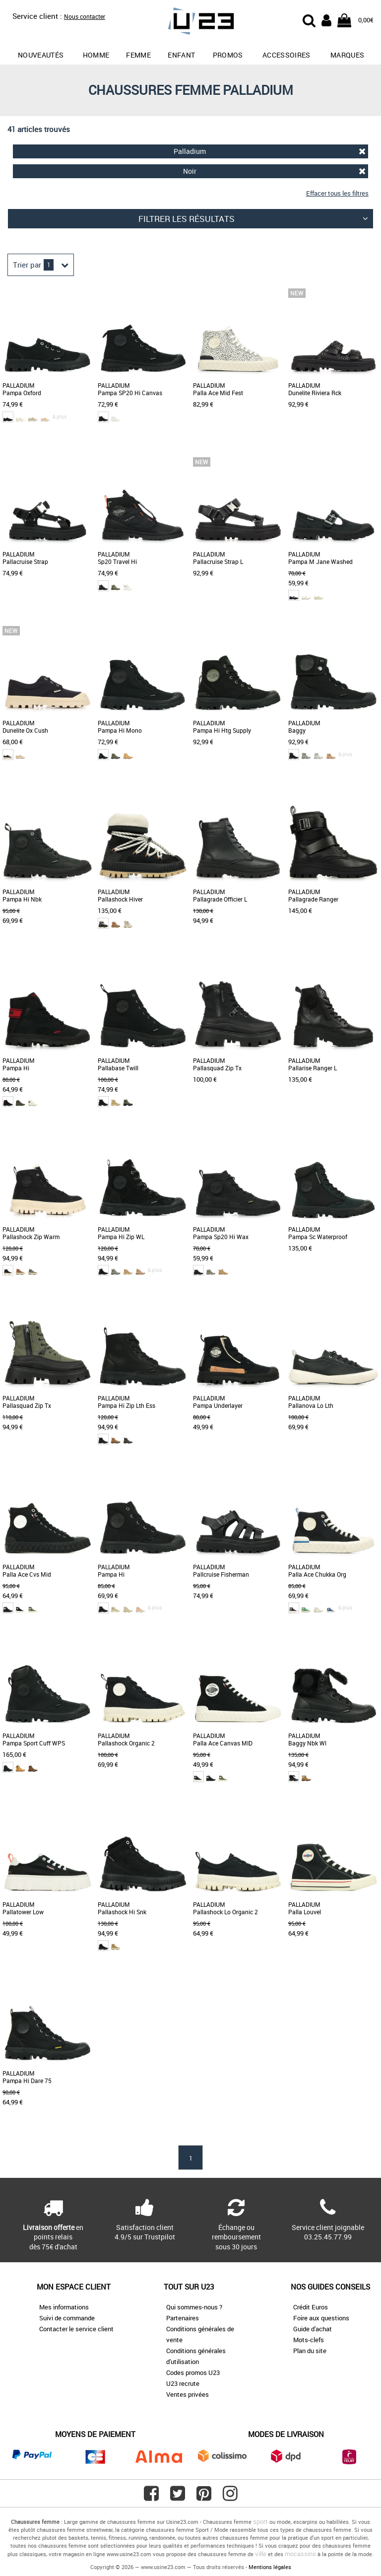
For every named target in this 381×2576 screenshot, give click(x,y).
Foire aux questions (321, 2317)
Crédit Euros (310, 2306)
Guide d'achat (312, 2328)
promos (228, 55)
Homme (96, 55)
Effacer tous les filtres (337, 193)
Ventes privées (187, 2394)
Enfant (181, 55)
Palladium (270, 151)
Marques (347, 55)
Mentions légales (270, 2567)
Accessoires (286, 55)
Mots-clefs (308, 2339)
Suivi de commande (67, 2317)
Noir (274, 171)
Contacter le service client (76, 2328)
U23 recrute (182, 2383)
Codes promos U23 (193, 2372)
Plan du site (309, 2350)
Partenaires (182, 2317)
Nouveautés (41, 55)
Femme (138, 55)
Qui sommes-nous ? (194, 2306)
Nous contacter (84, 16)
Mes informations (64, 2306)
